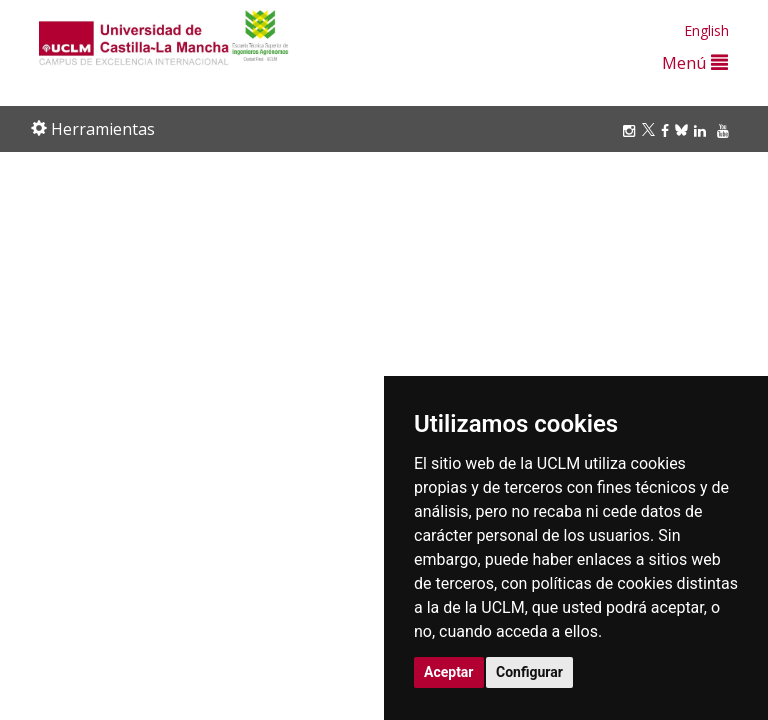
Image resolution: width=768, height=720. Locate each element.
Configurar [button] (529, 672)
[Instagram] (632, 130)
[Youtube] (726, 130)
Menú (695, 62)
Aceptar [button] (449, 672)
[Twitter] (651, 130)
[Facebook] (668, 130)
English (706, 30)
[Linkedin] (700, 130)
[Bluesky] (684, 130)
